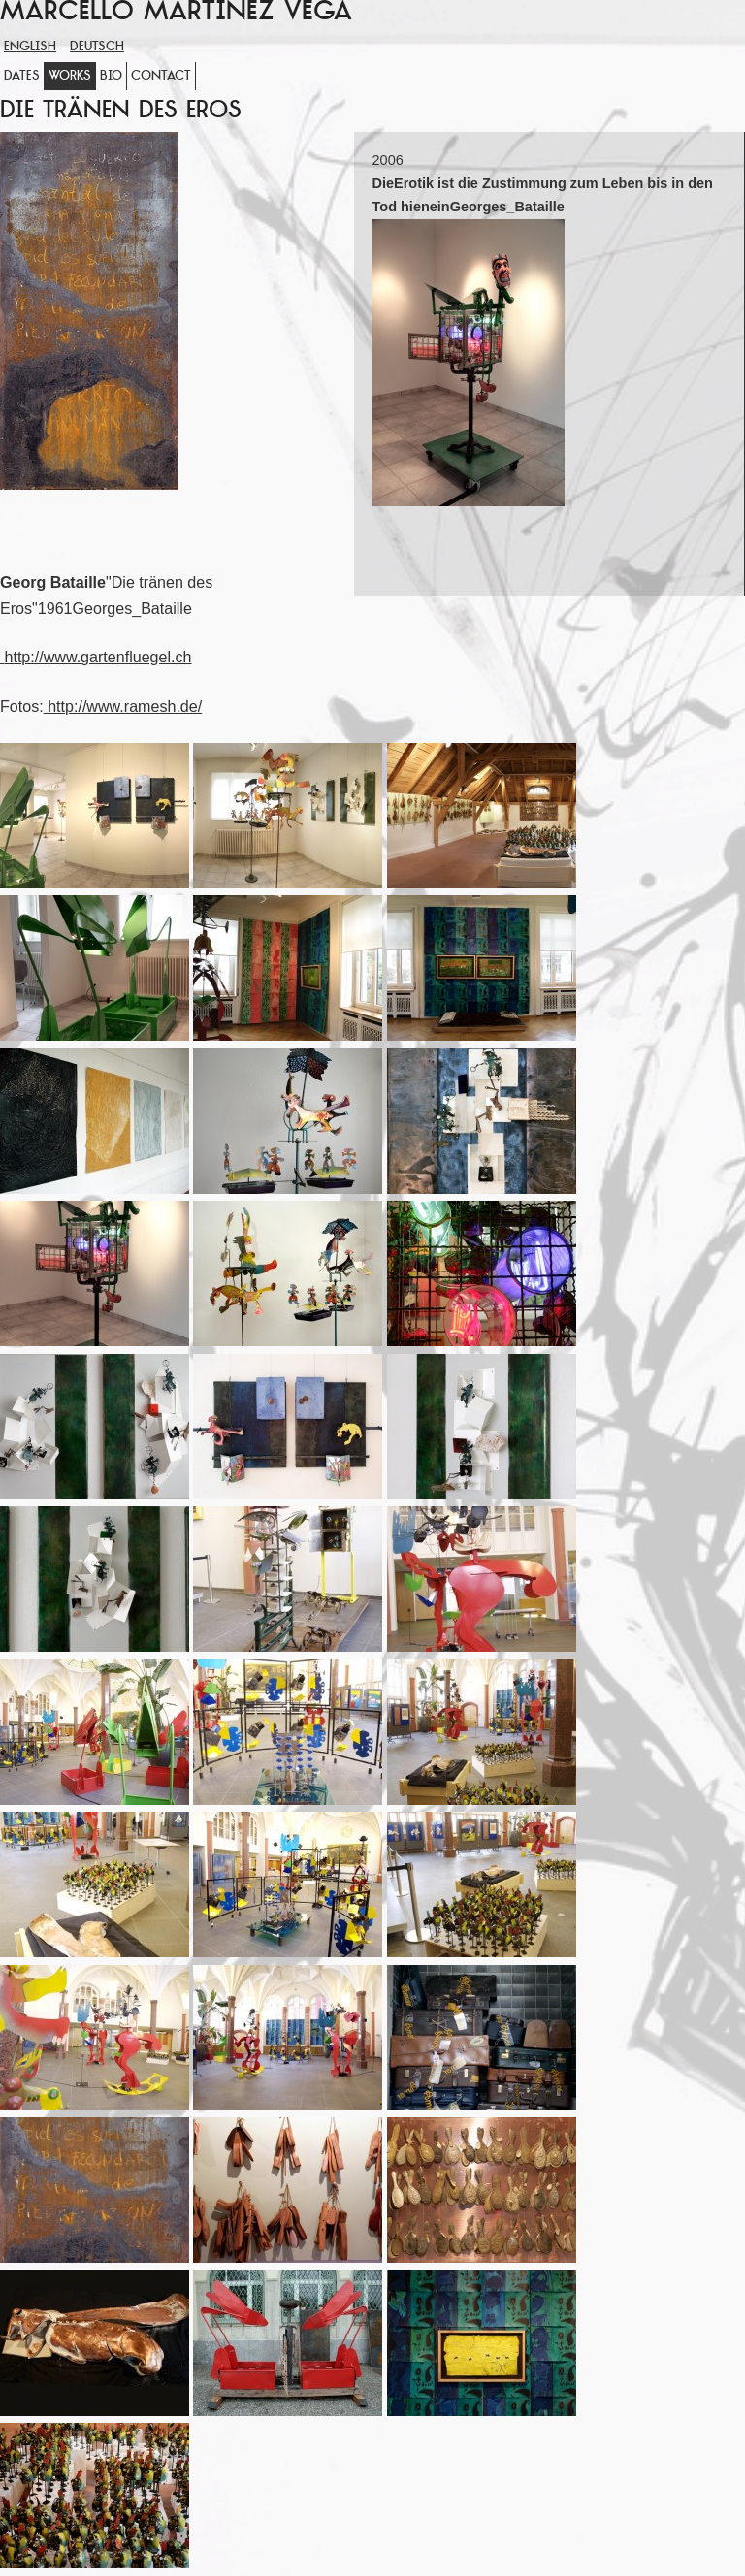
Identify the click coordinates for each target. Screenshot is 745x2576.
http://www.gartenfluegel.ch (97, 656)
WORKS (70, 76)
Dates (22, 76)
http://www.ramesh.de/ (123, 706)
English (30, 47)
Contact (161, 76)
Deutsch (97, 47)
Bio (111, 76)
